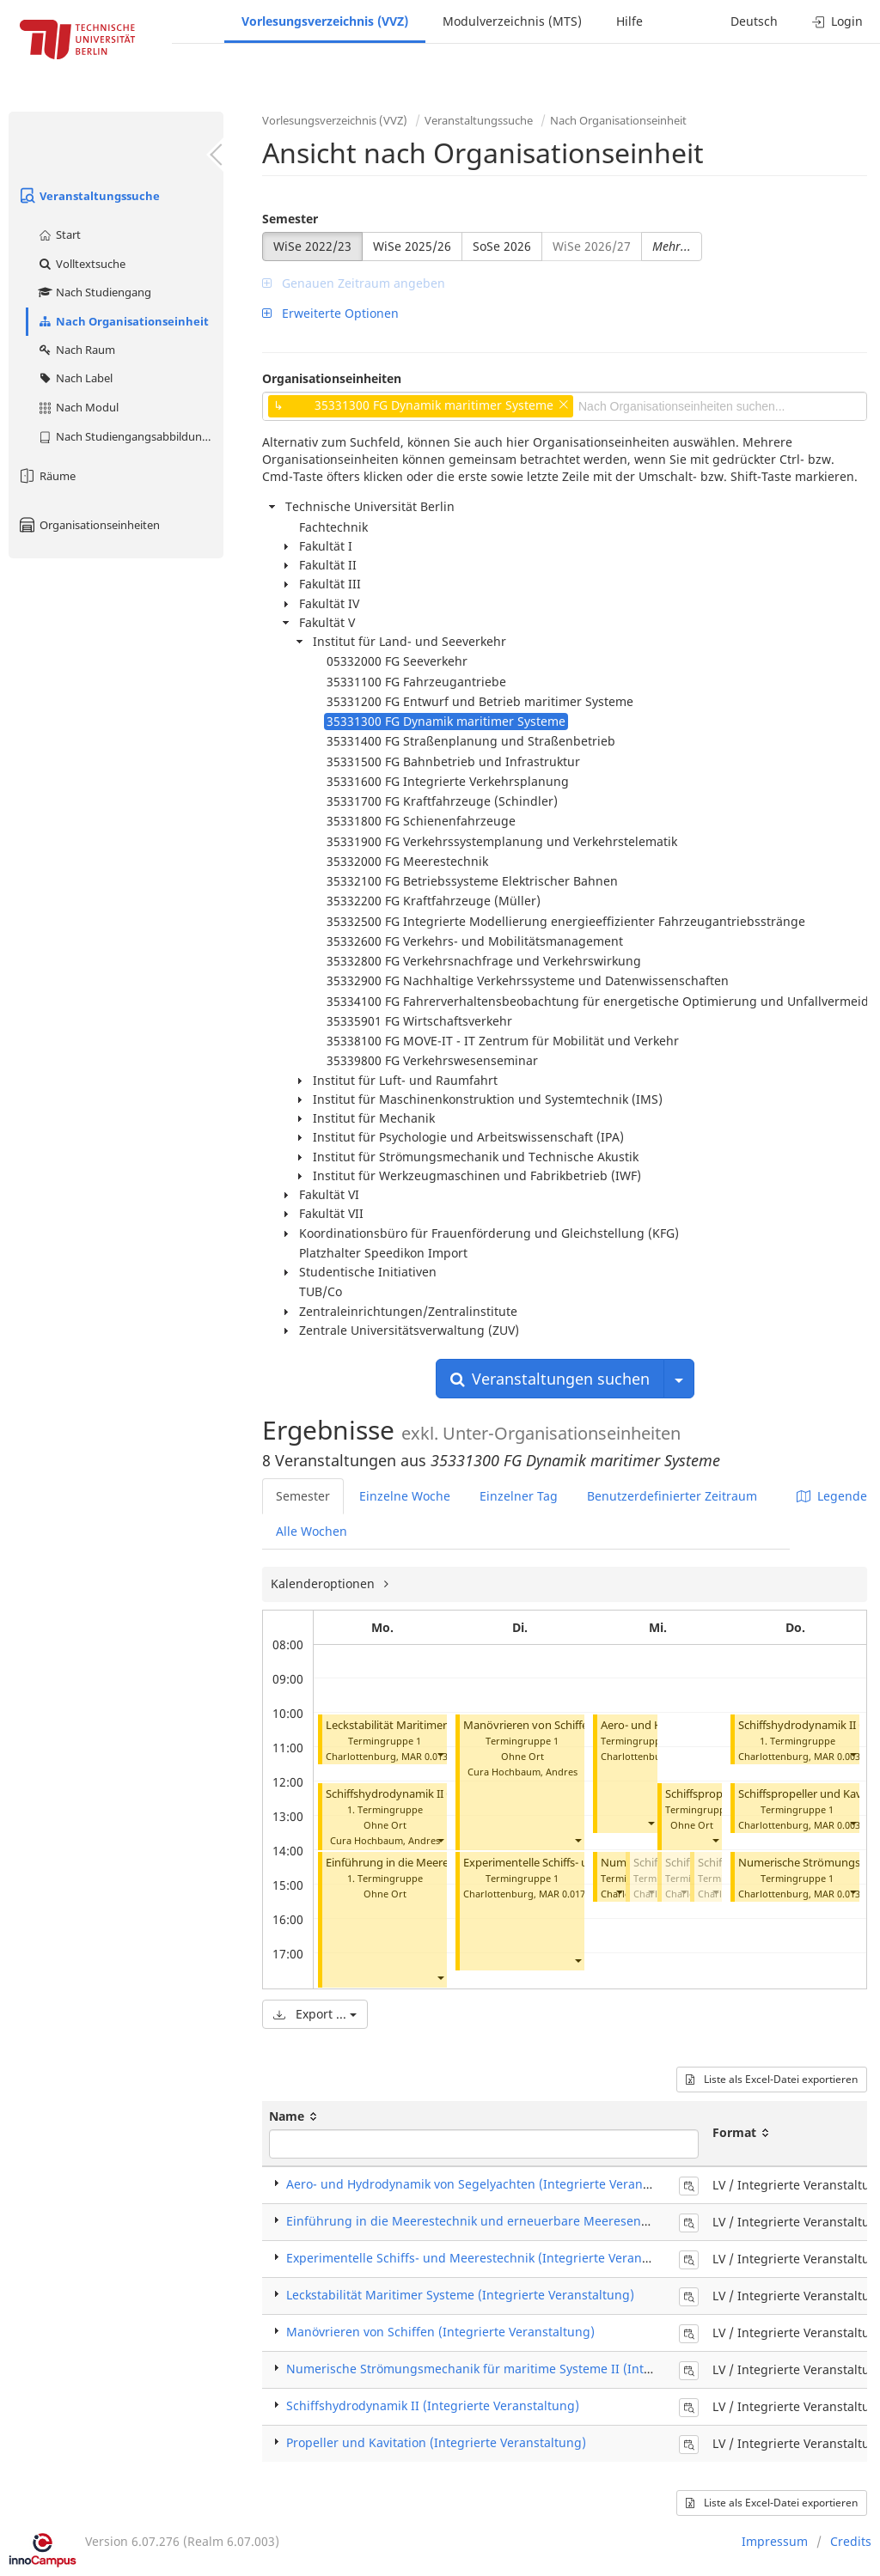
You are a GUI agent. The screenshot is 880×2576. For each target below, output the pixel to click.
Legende (832, 1496)
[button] (440, 1754)
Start (59, 234)
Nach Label (75, 378)
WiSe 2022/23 (312, 246)
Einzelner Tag (519, 1496)
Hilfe (629, 21)
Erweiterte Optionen (330, 313)
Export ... (315, 2014)
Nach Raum (76, 349)
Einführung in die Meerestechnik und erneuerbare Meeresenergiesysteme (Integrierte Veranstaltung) (582, 2221)
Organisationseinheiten (88, 525)
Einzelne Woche (404, 1496)
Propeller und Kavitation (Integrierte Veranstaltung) (436, 2442)
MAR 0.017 (562, 1893)
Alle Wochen (311, 1531)
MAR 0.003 (837, 1756)
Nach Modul (78, 407)
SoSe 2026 (502, 246)
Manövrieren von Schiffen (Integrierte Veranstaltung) (440, 2331)
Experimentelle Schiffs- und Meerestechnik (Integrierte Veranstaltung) (490, 2258)
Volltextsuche (81, 263)
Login (837, 21)
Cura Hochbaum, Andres (385, 1840)
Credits (850, 2541)
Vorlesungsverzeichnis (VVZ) (324, 21)
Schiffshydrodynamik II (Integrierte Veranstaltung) (432, 2405)
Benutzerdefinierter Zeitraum (672, 1496)
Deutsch (754, 21)
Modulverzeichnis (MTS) (512, 21)
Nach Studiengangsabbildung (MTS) (130, 436)
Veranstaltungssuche (88, 196)
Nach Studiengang (94, 292)
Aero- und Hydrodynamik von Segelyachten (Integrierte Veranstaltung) (490, 2184)
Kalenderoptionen (324, 1583)
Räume (46, 476)
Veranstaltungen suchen (550, 1378)
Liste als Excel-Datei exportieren (772, 2079)
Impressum (775, 2541)
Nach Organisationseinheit (123, 321)
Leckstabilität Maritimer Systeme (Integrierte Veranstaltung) (460, 2295)
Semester (290, 218)
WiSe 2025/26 (412, 246)
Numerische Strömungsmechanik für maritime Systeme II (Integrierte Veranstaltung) (532, 2368)
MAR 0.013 (424, 1756)
